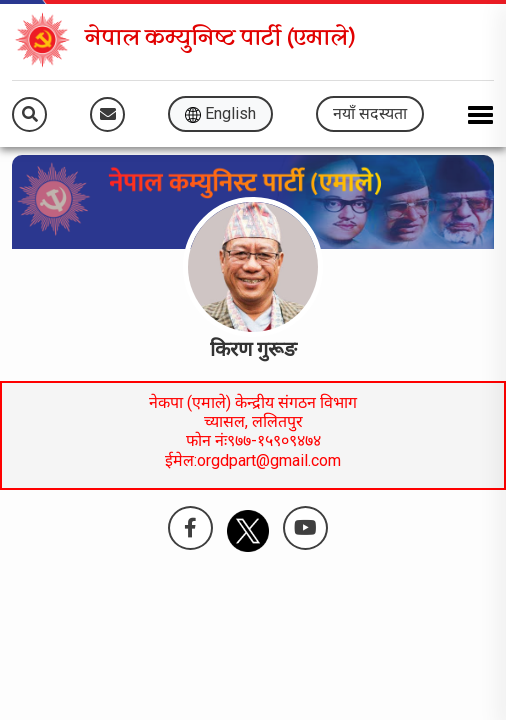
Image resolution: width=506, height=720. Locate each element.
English (220, 113)
